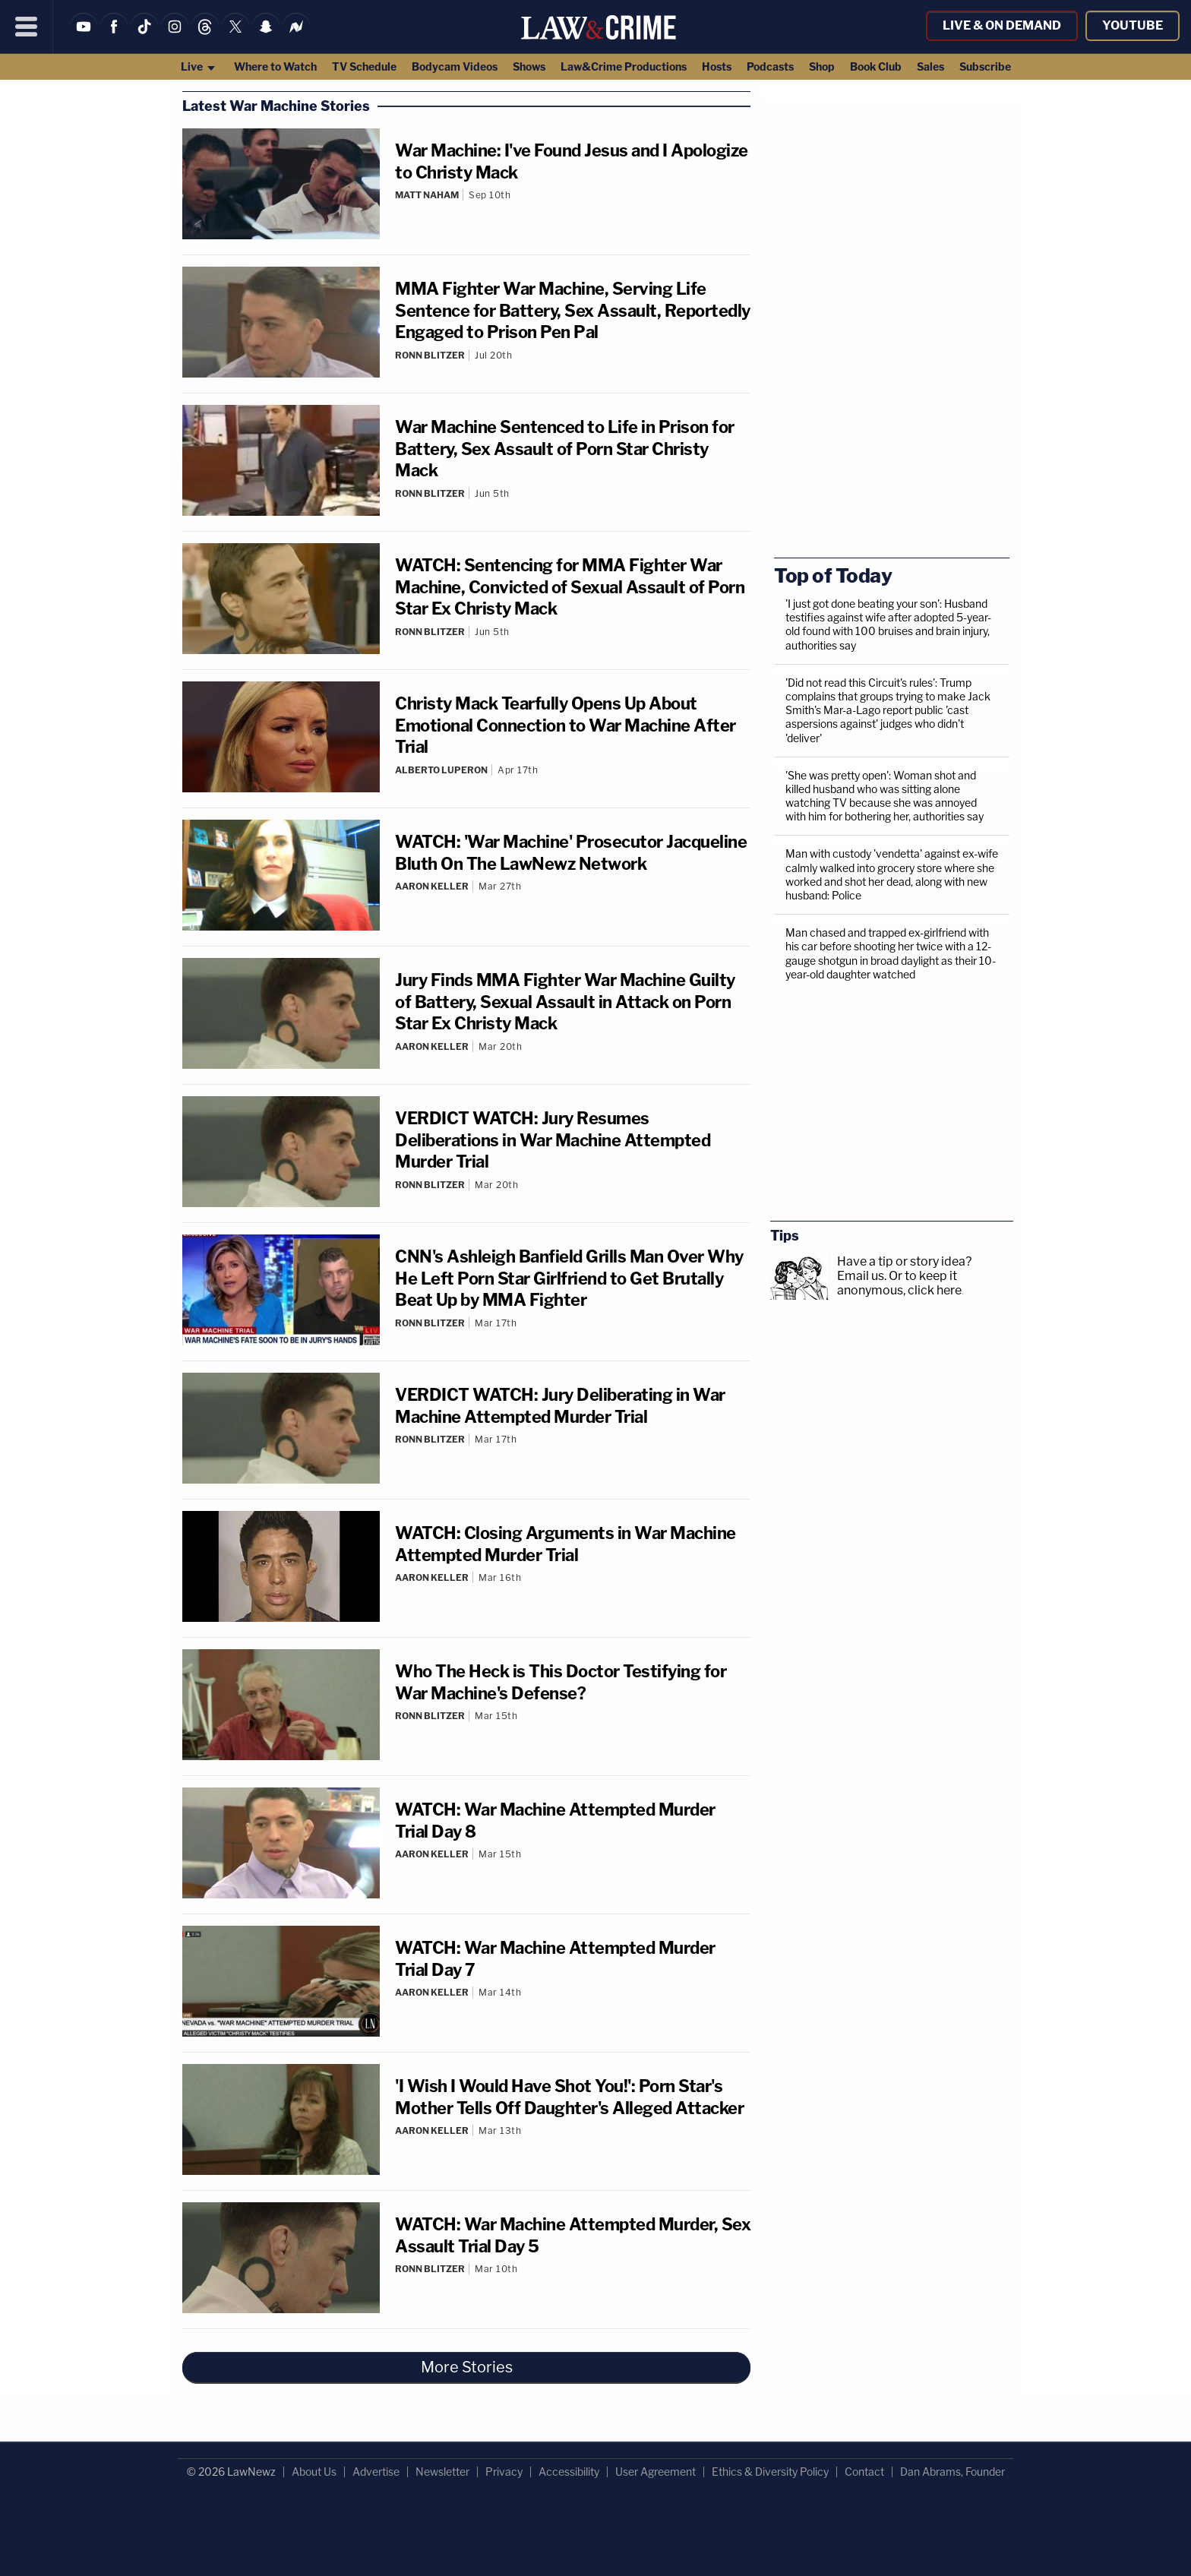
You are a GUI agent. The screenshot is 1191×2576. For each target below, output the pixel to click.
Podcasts (770, 66)
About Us (314, 2471)
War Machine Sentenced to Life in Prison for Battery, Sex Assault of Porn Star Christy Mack (565, 448)
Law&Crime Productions (624, 66)
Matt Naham (427, 195)
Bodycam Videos (455, 66)
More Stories (467, 2367)
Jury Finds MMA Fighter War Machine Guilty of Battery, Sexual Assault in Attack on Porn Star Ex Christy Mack (565, 1001)
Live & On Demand (1002, 25)
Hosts (716, 66)
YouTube (1132, 25)
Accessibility (569, 2471)
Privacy (504, 2471)
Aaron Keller (432, 886)
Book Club (876, 66)
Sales (930, 66)
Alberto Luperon (441, 770)
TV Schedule (364, 66)
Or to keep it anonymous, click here (899, 1283)
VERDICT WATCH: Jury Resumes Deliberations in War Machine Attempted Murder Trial (552, 1139)
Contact (864, 2471)
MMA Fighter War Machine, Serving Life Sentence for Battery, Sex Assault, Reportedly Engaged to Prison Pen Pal (572, 310)
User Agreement (655, 2471)
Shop (822, 66)
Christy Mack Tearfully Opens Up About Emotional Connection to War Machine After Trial (565, 725)
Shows (529, 66)
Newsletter (442, 2471)
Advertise (376, 2471)
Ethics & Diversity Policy (770, 2471)
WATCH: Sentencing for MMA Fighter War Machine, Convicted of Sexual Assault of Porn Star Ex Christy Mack (569, 586)
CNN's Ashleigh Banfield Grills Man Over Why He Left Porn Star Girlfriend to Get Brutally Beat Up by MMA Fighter (569, 1278)
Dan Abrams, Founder (952, 2471)
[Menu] (26, 26)
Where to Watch (275, 66)
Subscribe (985, 66)
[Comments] (572, 207)
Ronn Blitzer (430, 355)
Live (198, 66)
